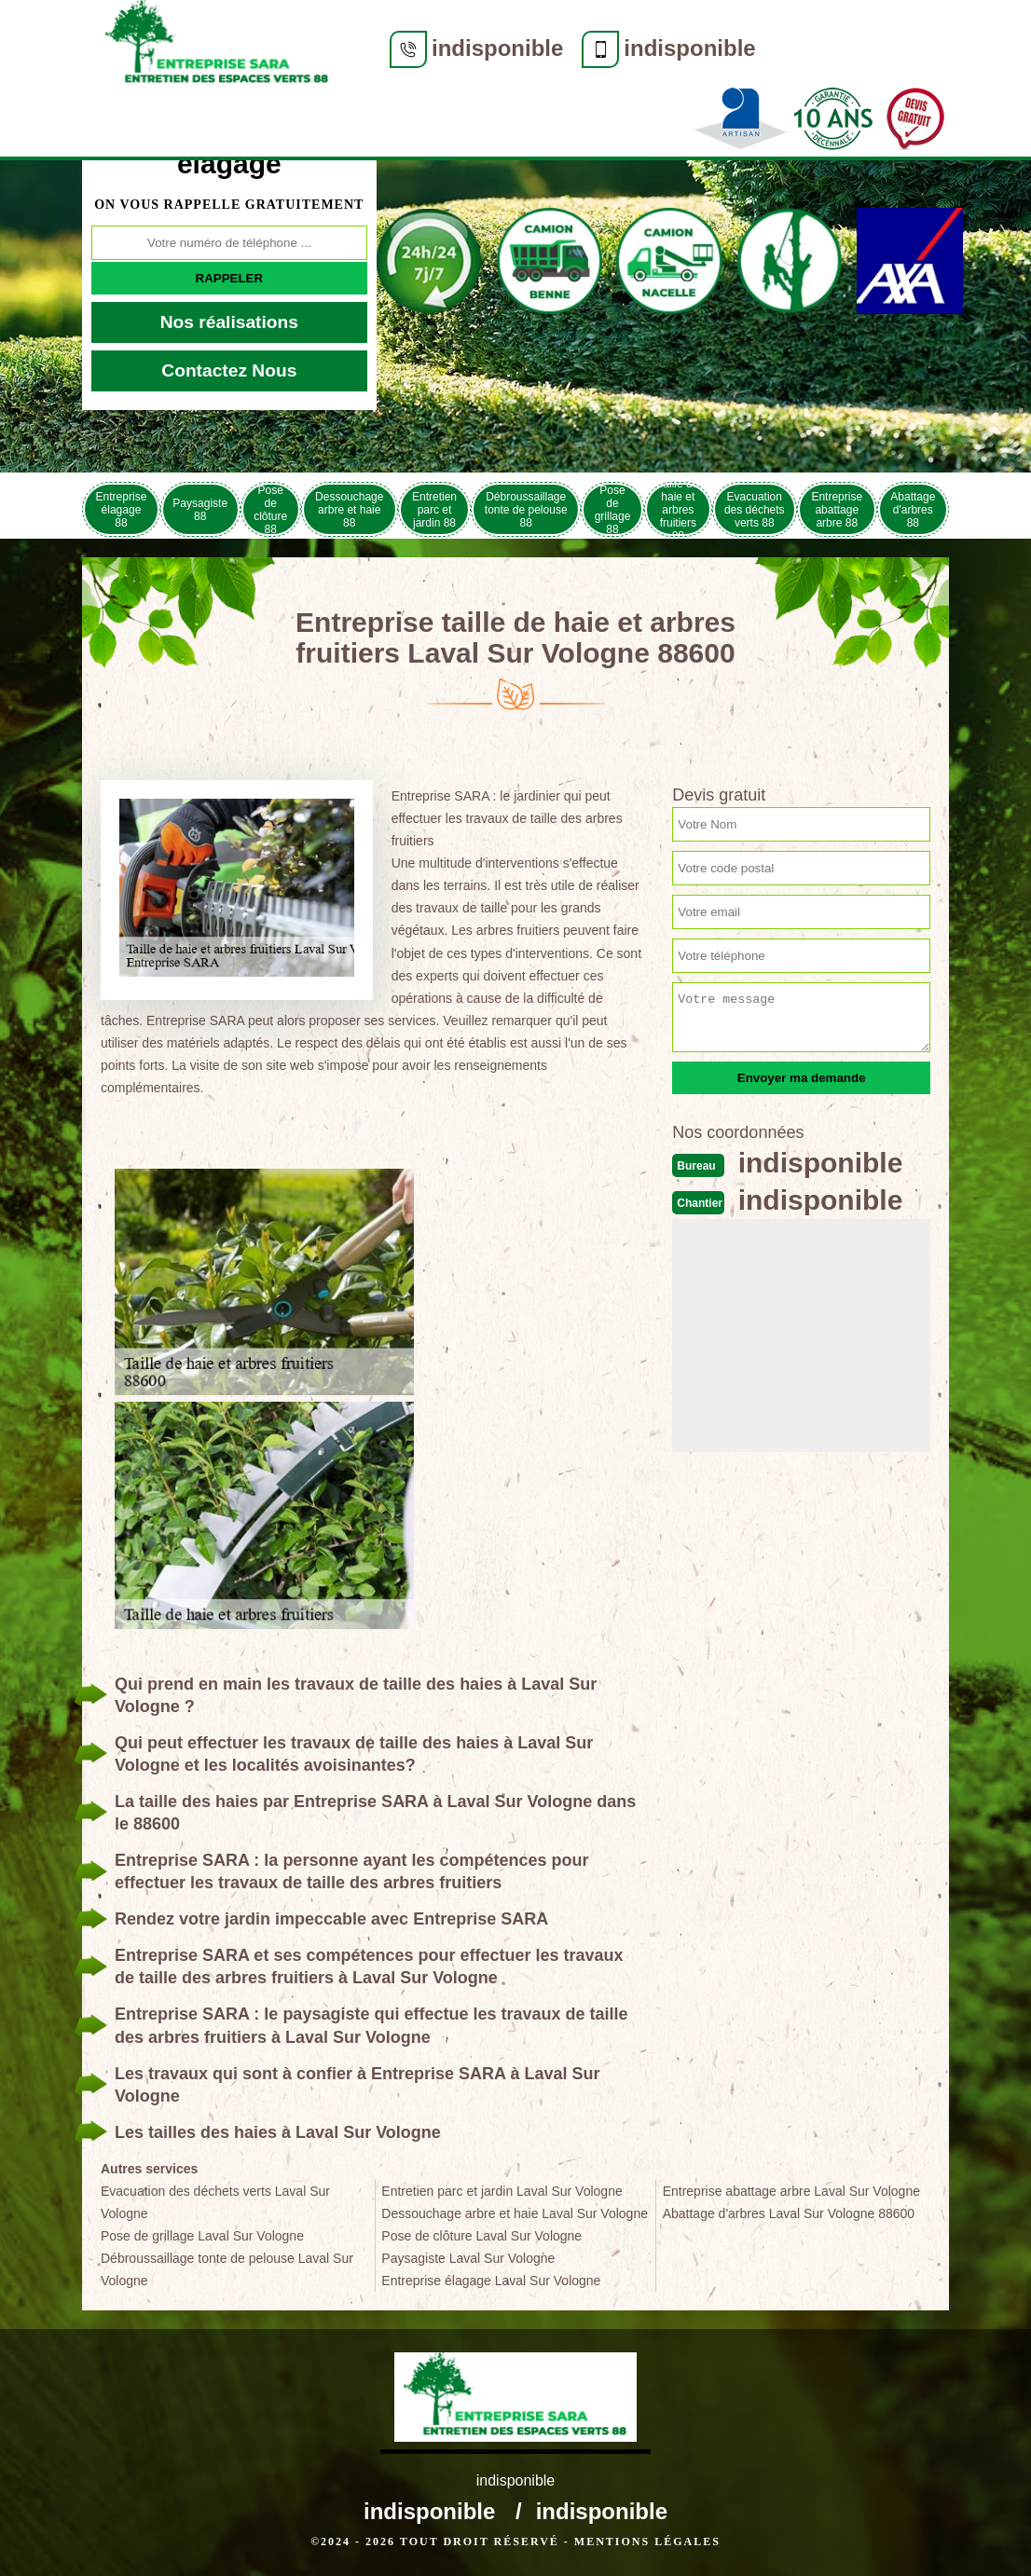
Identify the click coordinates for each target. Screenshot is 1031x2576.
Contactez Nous (228, 370)
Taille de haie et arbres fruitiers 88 (677, 509)
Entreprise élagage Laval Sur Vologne (490, 2280)
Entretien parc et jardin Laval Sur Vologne (501, 2191)
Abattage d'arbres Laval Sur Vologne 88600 (788, 2213)
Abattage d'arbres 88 (912, 509)
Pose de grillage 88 (613, 509)
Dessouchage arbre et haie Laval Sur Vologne (514, 2213)
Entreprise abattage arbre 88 (836, 509)
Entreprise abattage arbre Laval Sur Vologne (791, 2191)
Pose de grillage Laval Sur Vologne (202, 2235)
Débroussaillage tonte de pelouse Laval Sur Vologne (227, 2269)
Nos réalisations (229, 322)
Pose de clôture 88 (270, 509)
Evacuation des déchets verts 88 (754, 509)
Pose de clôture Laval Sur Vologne (481, 2235)
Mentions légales (647, 2541)
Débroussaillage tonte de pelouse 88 (526, 509)
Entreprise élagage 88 (121, 509)
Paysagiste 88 (199, 510)
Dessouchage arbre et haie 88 (349, 509)
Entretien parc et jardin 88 (434, 509)
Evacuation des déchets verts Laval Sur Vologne (215, 2202)
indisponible (497, 48)
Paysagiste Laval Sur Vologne (468, 2258)
